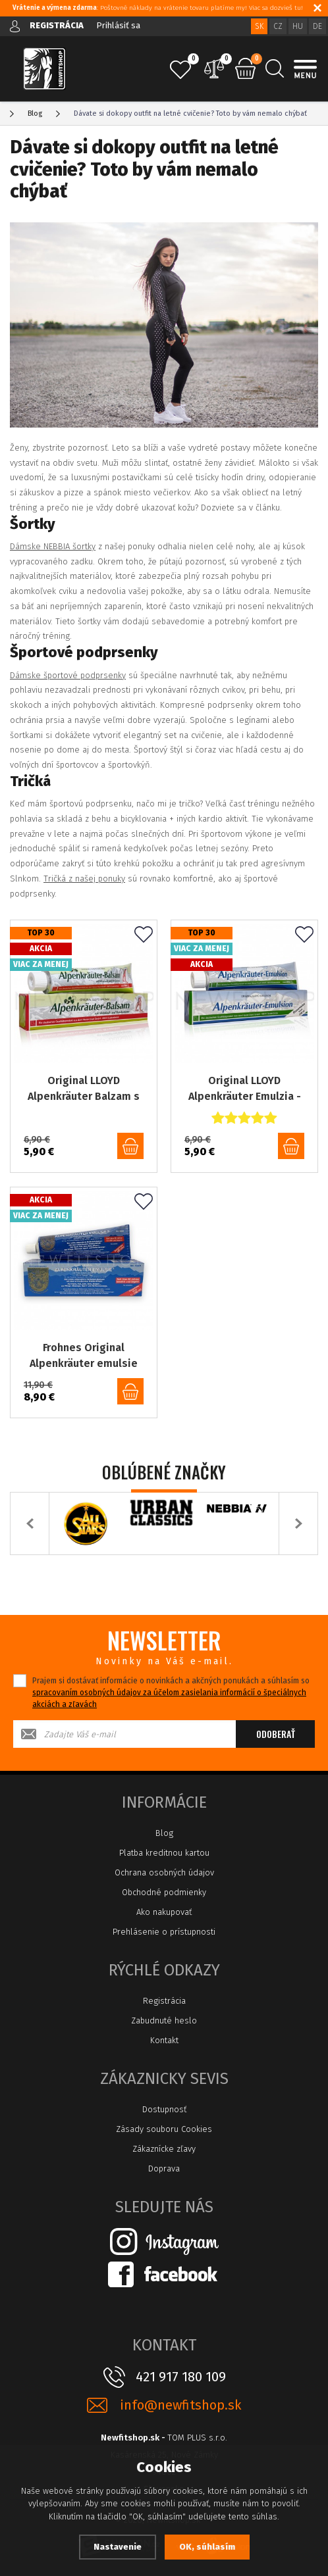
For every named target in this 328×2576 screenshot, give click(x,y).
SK (259, 26)
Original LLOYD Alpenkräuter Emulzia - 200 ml (244, 1089)
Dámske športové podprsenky (68, 675)
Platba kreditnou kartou (164, 1853)
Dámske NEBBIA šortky (53, 546)
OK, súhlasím (207, 2547)
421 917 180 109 (181, 2377)
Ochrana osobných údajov (164, 1872)
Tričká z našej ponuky (84, 878)
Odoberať (275, 1734)
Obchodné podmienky (164, 1892)
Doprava (164, 2168)
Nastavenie (118, 2547)
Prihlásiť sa (118, 25)
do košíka (130, 1146)
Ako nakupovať (164, 1912)
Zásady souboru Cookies (164, 2129)
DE (317, 26)
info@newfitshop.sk (180, 2405)
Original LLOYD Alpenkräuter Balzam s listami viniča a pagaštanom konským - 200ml (83, 1089)
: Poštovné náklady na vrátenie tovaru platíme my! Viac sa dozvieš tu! (158, 8)
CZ (278, 26)
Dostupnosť (164, 2109)
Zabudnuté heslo (164, 2020)
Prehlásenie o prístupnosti (164, 1932)
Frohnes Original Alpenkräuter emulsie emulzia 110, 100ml (84, 1356)
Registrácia (164, 2001)
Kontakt (164, 2040)
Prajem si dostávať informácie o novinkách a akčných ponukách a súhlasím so (171, 1692)
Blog (164, 1833)
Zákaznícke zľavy (164, 2149)
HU (297, 26)
